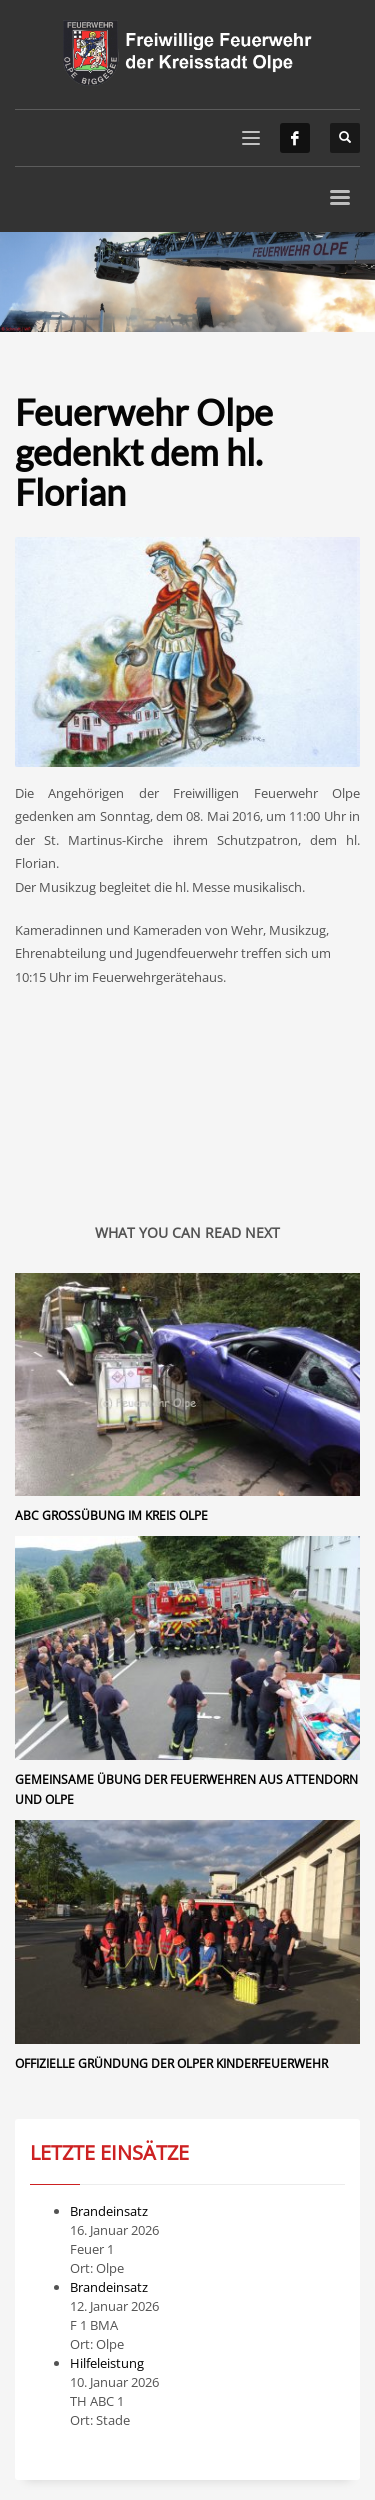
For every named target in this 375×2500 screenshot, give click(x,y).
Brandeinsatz (109, 2211)
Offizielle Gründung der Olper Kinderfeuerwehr (171, 2063)
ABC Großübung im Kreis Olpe (111, 1515)
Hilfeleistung (107, 2363)
